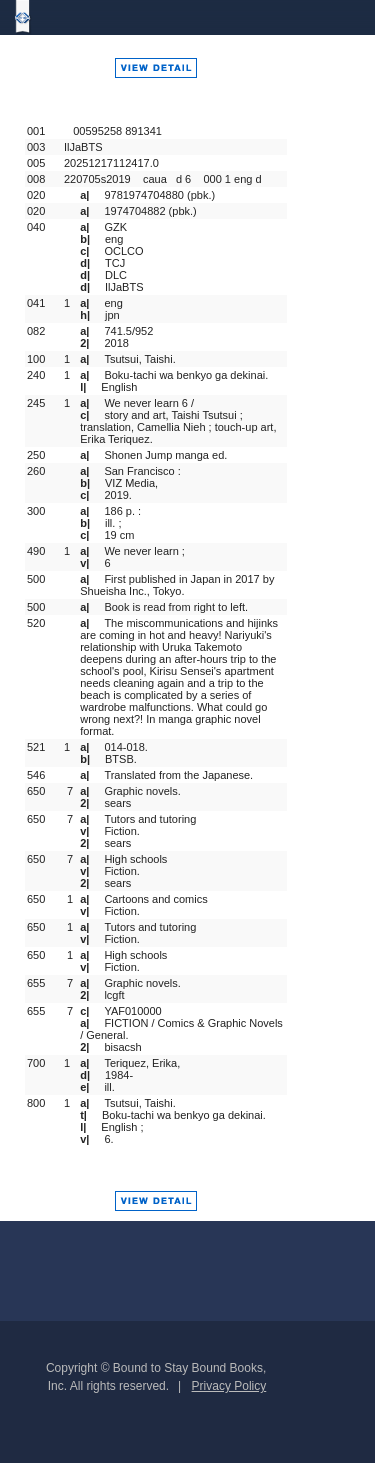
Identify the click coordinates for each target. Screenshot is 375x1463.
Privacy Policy (229, 1386)
